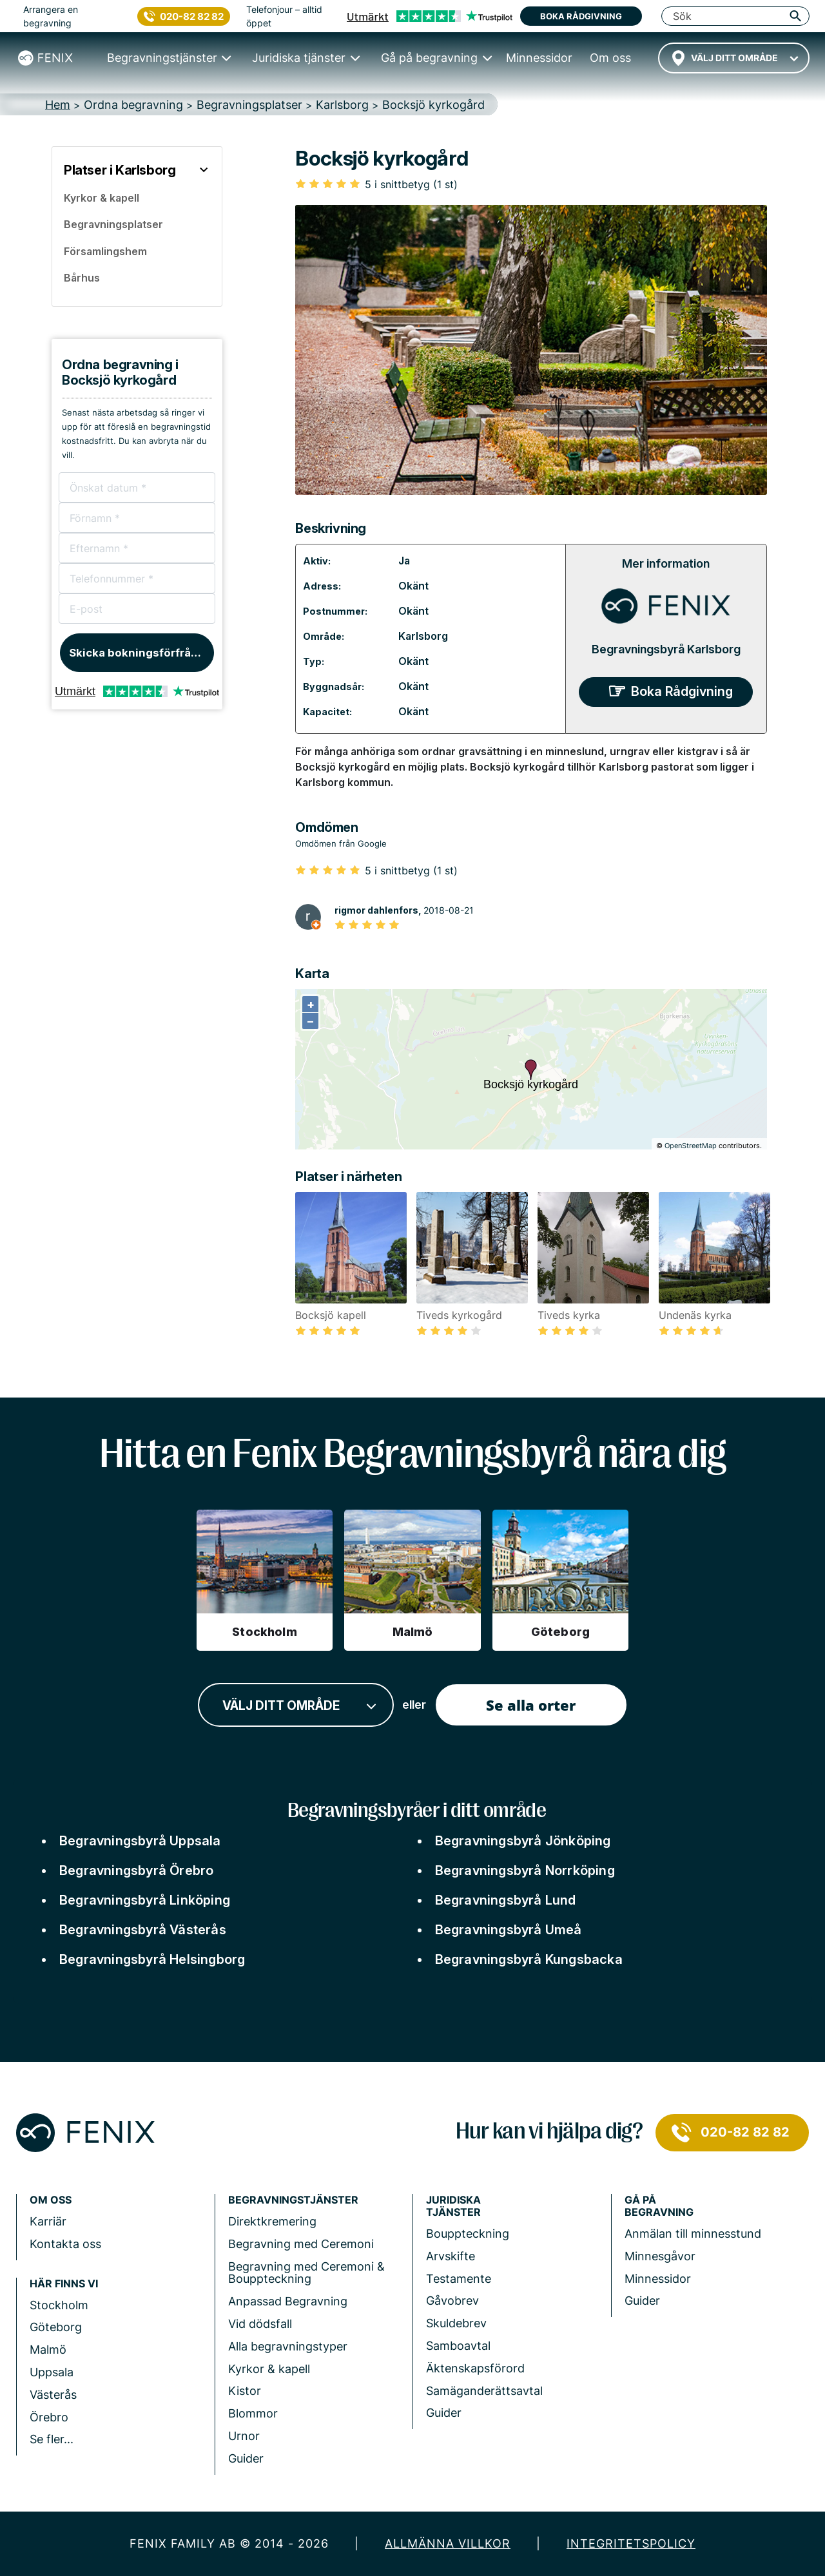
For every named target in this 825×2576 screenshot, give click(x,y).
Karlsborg (423, 636)
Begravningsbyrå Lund (505, 1900)
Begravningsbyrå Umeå (508, 1929)
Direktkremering (272, 2221)
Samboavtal (458, 2345)
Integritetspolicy (631, 2543)
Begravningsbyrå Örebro (136, 1870)
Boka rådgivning (581, 16)
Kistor (244, 2391)
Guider (246, 2458)
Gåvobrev (452, 2300)
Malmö (48, 2349)
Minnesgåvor (660, 2256)
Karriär (48, 2221)
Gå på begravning (659, 2206)
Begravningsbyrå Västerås (142, 1929)
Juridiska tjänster (453, 2206)
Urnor (244, 2436)
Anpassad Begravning (287, 2301)
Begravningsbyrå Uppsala (140, 1841)
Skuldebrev (456, 2323)
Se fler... (51, 2439)
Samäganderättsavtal (484, 2391)
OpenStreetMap (691, 1145)
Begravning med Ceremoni (301, 2244)
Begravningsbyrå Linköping (144, 1900)
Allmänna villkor (447, 2543)
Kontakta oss (65, 2244)
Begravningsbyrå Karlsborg (666, 649)
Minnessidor (658, 2278)
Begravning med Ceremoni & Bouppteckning (306, 2273)
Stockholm (59, 2305)
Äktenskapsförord (475, 2368)
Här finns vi (64, 2284)
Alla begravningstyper (287, 2346)
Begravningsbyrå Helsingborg (152, 1959)
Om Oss (51, 2200)
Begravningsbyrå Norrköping (525, 1870)
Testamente (458, 2278)
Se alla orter (531, 1705)
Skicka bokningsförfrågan (140, 652)
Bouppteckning (467, 2233)
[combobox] (733, 58)
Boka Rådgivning (682, 691)
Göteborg (56, 2327)
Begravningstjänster (293, 2200)
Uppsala (51, 2372)
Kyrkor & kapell (269, 2369)
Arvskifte (450, 2256)
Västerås (53, 2394)
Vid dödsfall (260, 2324)
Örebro (49, 2417)
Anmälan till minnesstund (693, 2233)
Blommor (253, 2413)
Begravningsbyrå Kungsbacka (529, 1959)
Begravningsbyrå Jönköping (523, 1841)
